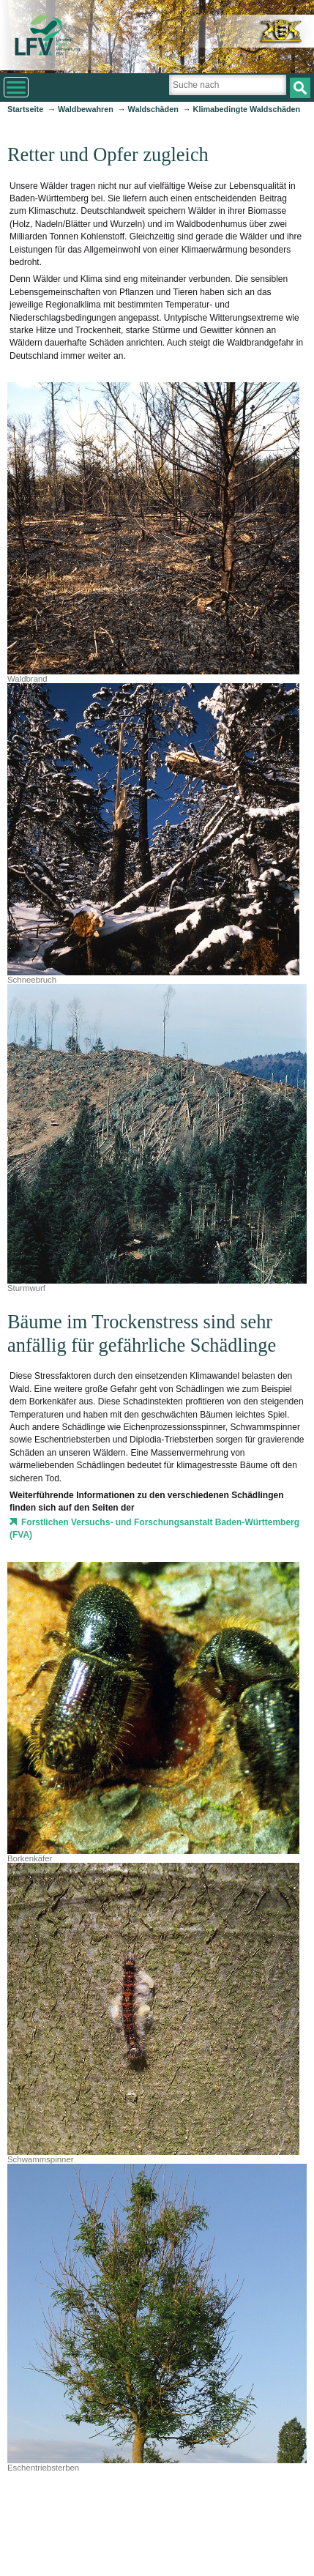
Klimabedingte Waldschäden (247, 109)
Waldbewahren (85, 109)
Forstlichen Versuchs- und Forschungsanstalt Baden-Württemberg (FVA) (154, 1528)
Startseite (25, 109)
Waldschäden (153, 109)
